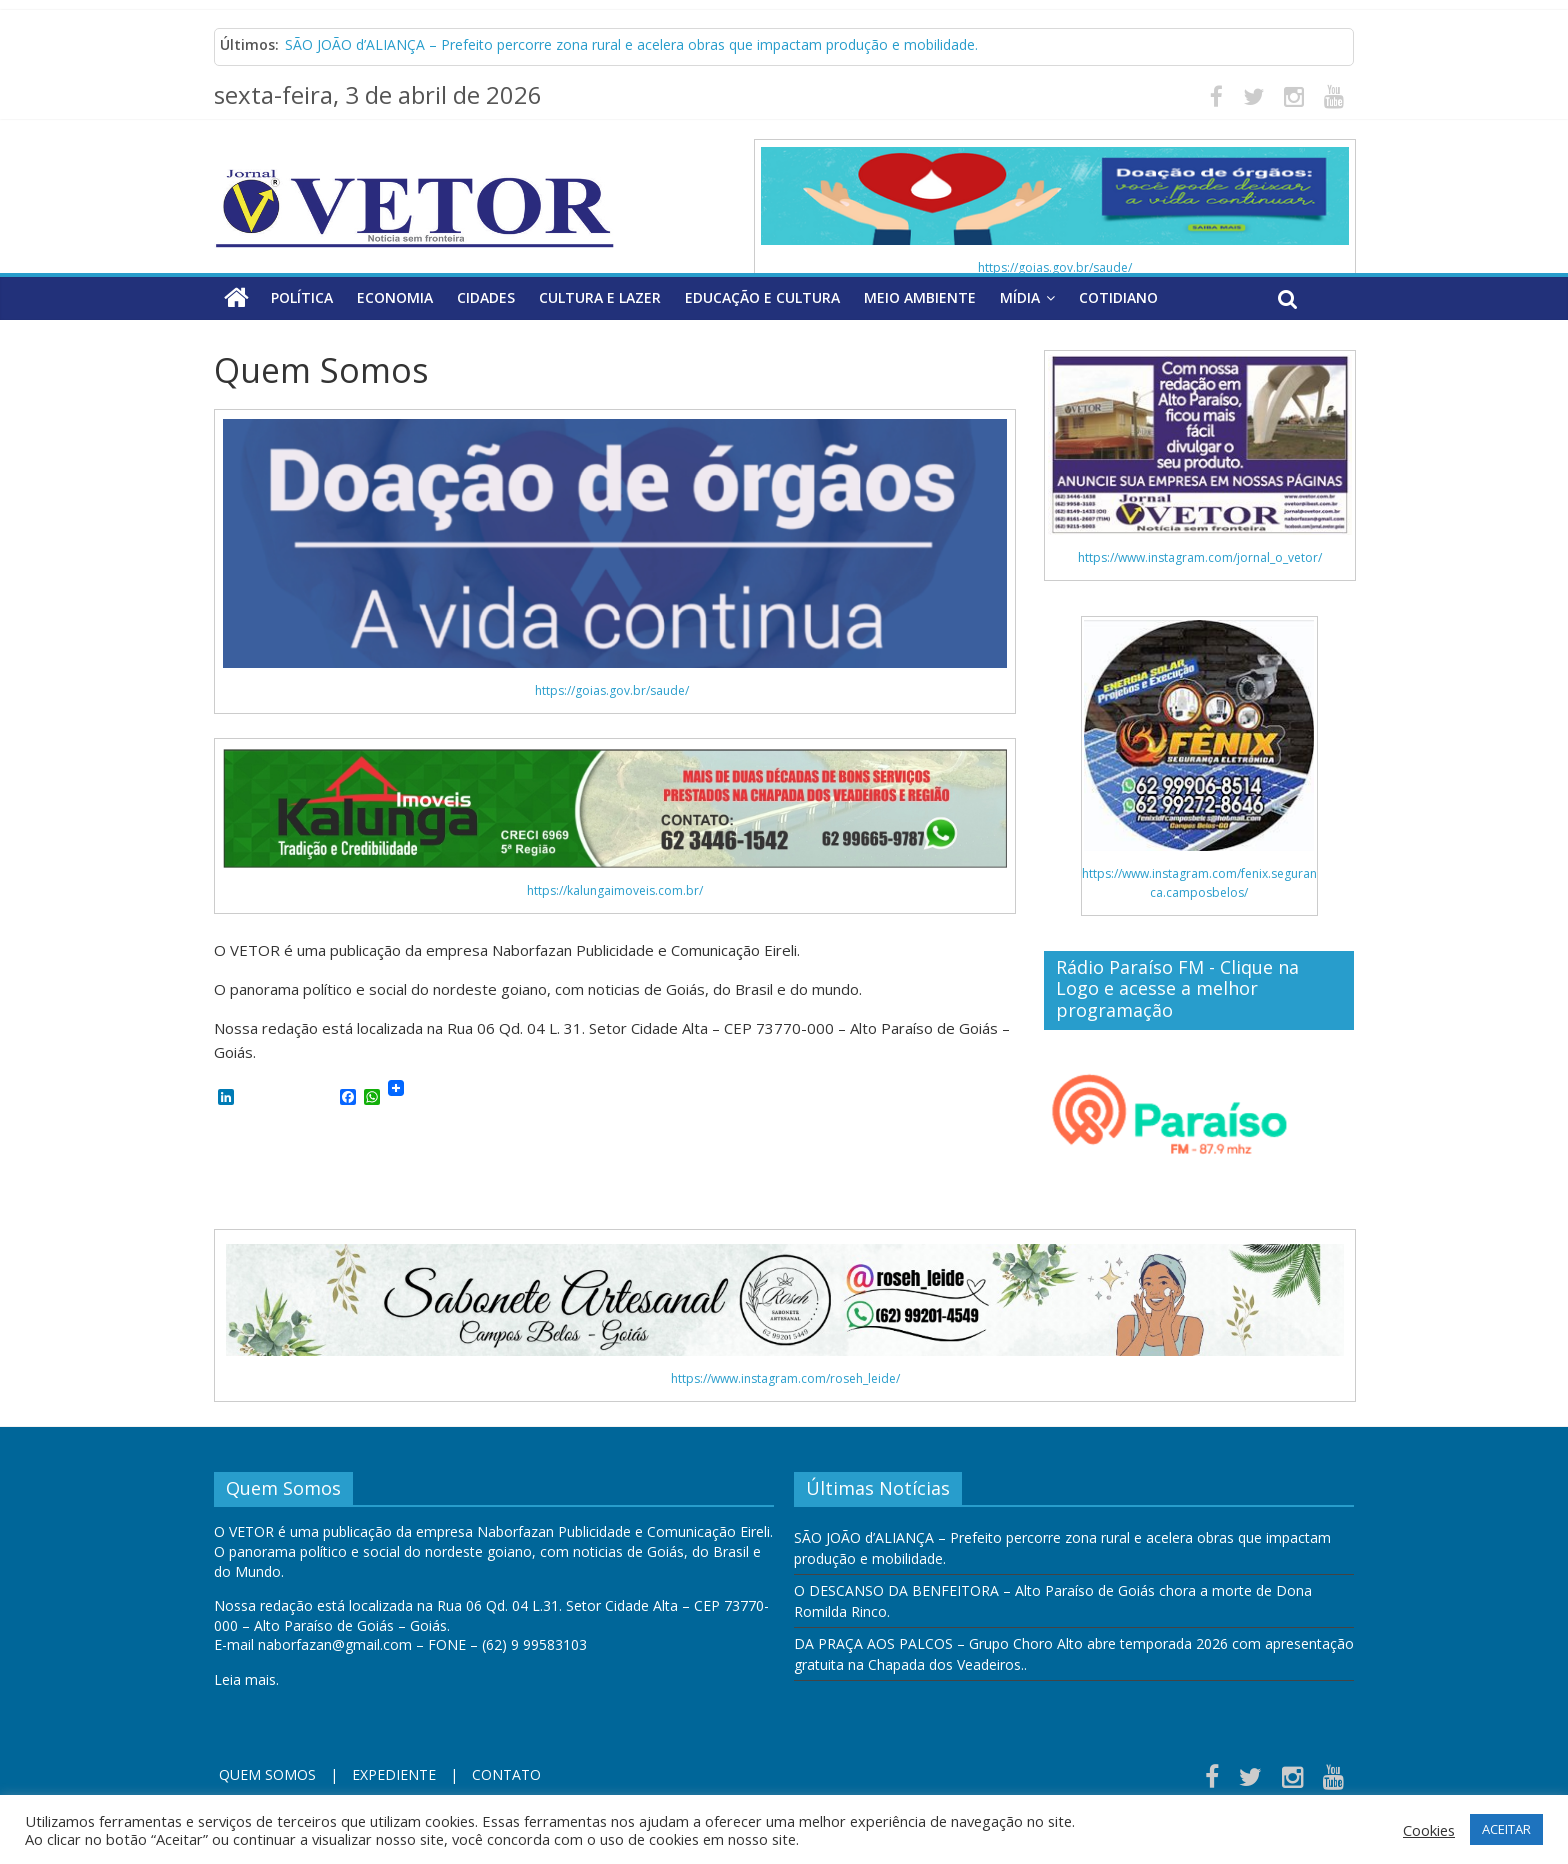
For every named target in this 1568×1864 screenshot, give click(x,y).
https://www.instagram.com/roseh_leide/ (785, 1378)
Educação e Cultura (762, 297)
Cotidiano (1118, 297)
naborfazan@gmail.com (335, 1644)
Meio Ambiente (920, 297)
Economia (395, 297)
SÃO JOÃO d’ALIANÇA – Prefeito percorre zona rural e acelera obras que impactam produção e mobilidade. (631, 44)
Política (302, 297)
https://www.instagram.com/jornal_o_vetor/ (1200, 557)
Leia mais (245, 1679)
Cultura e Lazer (600, 297)
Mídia (1020, 297)
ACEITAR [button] (1506, 1829)
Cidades (486, 297)
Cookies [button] (1429, 1830)
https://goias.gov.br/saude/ (1055, 267)
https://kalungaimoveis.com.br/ (615, 890)
